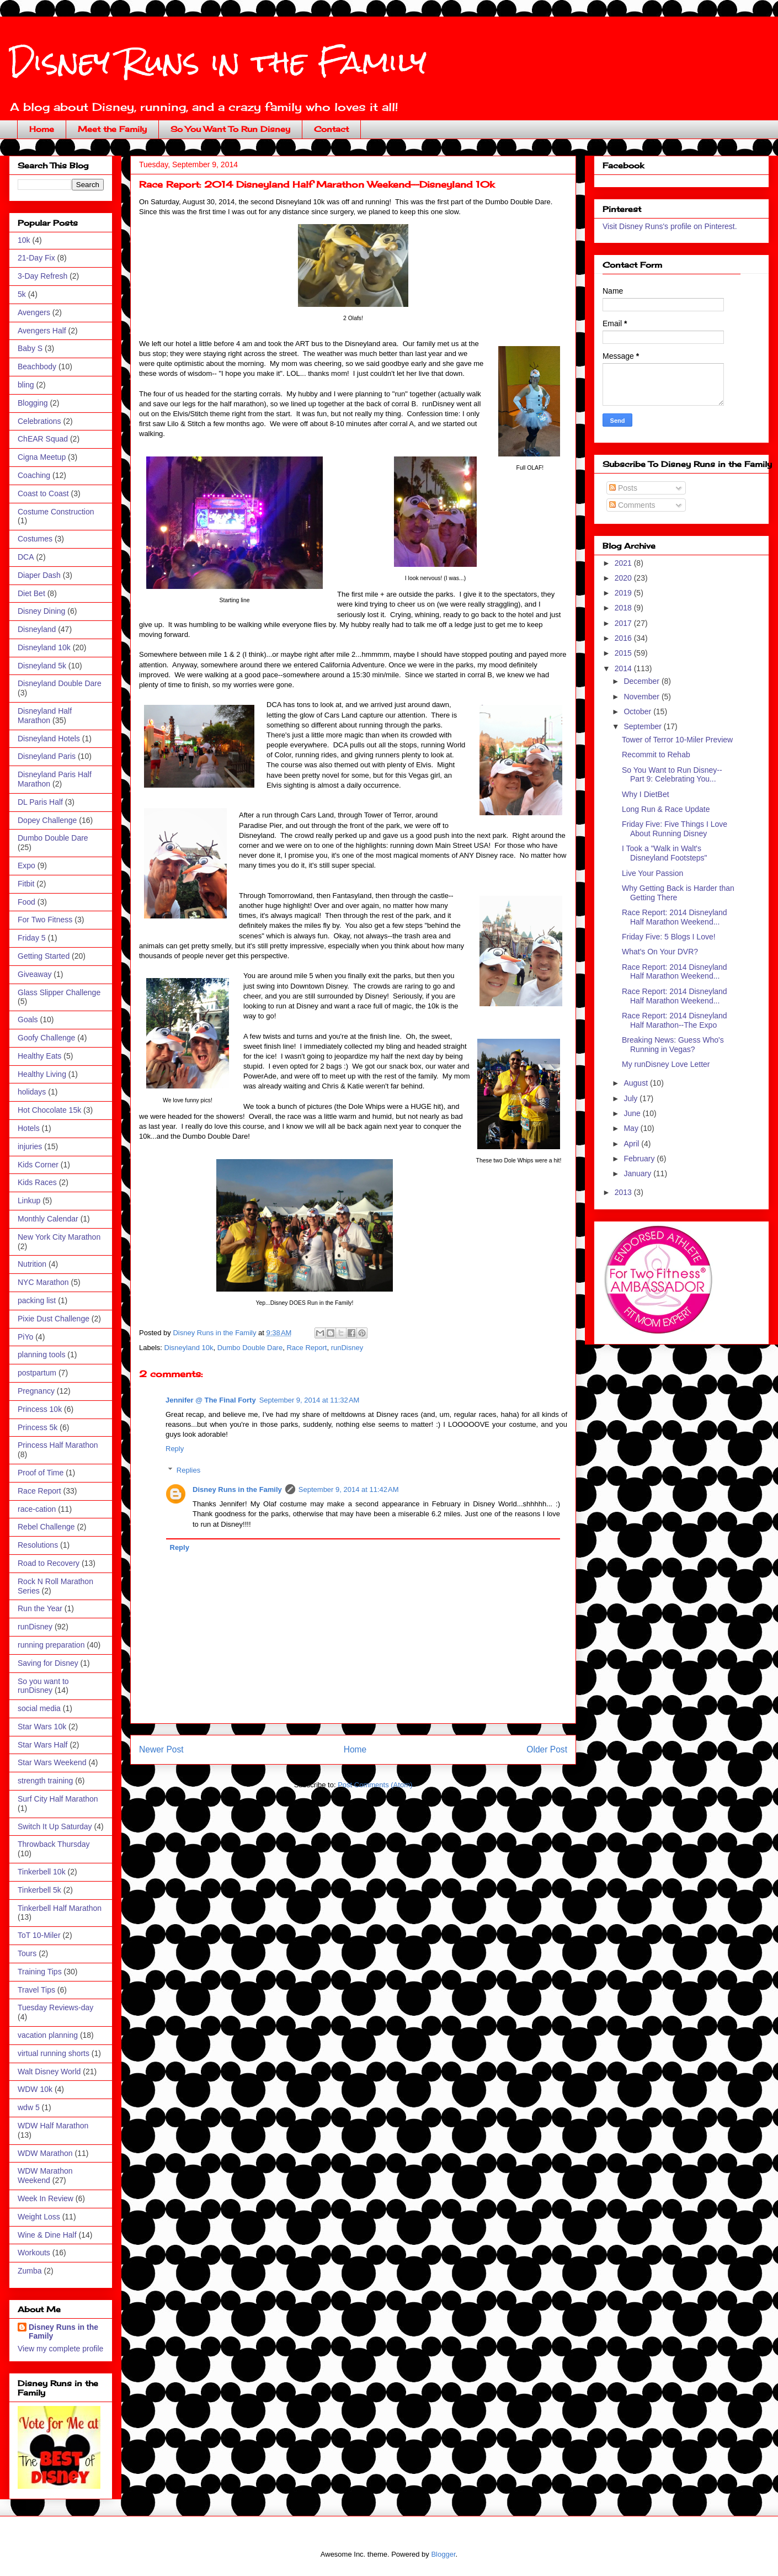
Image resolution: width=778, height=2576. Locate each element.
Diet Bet (31, 593)
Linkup (29, 1200)
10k (24, 240)
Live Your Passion (652, 873)
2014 (624, 668)
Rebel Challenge (46, 1526)
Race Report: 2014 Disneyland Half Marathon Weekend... (674, 917)
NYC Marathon (43, 1282)
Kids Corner (38, 1164)
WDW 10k (35, 2089)
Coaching (34, 475)
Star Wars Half (43, 1744)
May (632, 1128)
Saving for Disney (48, 1663)
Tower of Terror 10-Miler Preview (677, 739)
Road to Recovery (48, 1563)
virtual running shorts (53, 2053)
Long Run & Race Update (666, 809)
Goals (28, 1019)
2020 (624, 577)
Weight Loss (39, 2216)
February (640, 1158)
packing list (37, 1300)
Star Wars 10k (42, 1726)
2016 (624, 638)
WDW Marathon (45, 2153)
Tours (27, 1953)
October (638, 711)
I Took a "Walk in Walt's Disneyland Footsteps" (664, 853)
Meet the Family (112, 129)
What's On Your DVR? (660, 951)
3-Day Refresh (42, 276)
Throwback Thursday (53, 1844)
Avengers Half (42, 330)
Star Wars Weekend (52, 1762)
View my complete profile (60, 2348)
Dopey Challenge (47, 820)
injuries (30, 1146)
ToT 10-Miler (39, 1935)
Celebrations (39, 421)
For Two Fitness (45, 919)
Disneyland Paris (47, 756)
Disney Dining (41, 611)
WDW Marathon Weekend (45, 2175)
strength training (45, 1780)
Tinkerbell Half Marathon (60, 1908)
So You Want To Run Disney (230, 129)
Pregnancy (36, 1391)
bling (26, 384)
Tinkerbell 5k (39, 1889)
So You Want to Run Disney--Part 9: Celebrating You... (672, 775)
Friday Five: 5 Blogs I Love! (669, 936)
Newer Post (161, 1749)
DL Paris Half (40, 802)
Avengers (34, 312)
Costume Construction (56, 511)
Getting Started (44, 956)
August (636, 1083)
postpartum (37, 1372)
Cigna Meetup (42, 457)
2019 (624, 592)
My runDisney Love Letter (666, 1064)
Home (41, 129)
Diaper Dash (39, 575)
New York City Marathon (59, 1237)
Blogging (33, 403)
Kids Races (37, 1182)
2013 (624, 1192)
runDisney (347, 1347)
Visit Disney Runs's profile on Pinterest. (670, 226)
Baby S (30, 348)
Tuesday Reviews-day (55, 2007)
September (643, 726)
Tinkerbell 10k (42, 1871)
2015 (624, 653)
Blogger (443, 2554)
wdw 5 (29, 2107)
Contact (331, 129)
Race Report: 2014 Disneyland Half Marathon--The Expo (674, 1020)
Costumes (35, 538)
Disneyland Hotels (49, 738)
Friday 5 (32, 937)
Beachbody (37, 366)
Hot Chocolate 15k (49, 1110)
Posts (623, 488)
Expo (26, 865)
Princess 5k (37, 1427)
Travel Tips (36, 1989)
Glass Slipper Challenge (59, 992)
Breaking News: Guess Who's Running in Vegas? (673, 1044)
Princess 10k (40, 1409)
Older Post (546, 1749)
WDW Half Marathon (53, 2125)
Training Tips (40, 1971)
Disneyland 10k (189, 1347)
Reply (175, 1448)
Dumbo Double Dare (250, 1347)
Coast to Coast (43, 493)
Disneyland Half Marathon (45, 716)
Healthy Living (42, 1074)
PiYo (25, 1336)
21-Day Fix (36, 257)
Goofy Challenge (46, 1037)
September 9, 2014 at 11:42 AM (349, 1489)
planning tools (41, 1354)
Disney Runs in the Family (218, 61)
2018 (624, 607)
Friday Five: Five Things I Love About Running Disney (674, 829)
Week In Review (45, 2198)
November (642, 696)
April (632, 1143)
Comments (632, 505)
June (633, 1113)
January (638, 1173)
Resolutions (38, 1545)
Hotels (29, 1128)
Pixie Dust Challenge (53, 1318)
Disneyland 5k (42, 665)
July (632, 1098)
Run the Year (40, 1608)
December (642, 681)
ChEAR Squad (43, 438)
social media (39, 1708)
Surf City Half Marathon (58, 1798)
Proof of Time (40, 1472)
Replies (188, 1470)
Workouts (34, 2252)
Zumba (30, 2270)
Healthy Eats (39, 1055)
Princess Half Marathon (58, 1445)
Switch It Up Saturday (55, 1826)
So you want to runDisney (43, 1686)
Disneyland (37, 629)
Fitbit (26, 883)
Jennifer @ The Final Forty (211, 1400)
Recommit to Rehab (656, 754)
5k (22, 294)
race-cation (37, 1509)
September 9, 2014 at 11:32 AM (309, 1400)
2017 (624, 623)
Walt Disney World (49, 2071)
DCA (26, 557)
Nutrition (32, 1264)
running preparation (51, 1644)
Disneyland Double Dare (60, 683)
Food (26, 901)
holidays (32, 1091)
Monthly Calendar (48, 1218)
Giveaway (34, 974)
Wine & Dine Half (47, 2234)
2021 (624, 563)
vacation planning (48, 2035)
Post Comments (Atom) (375, 1785)
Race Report (306, 1347)
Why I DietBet (645, 794)
